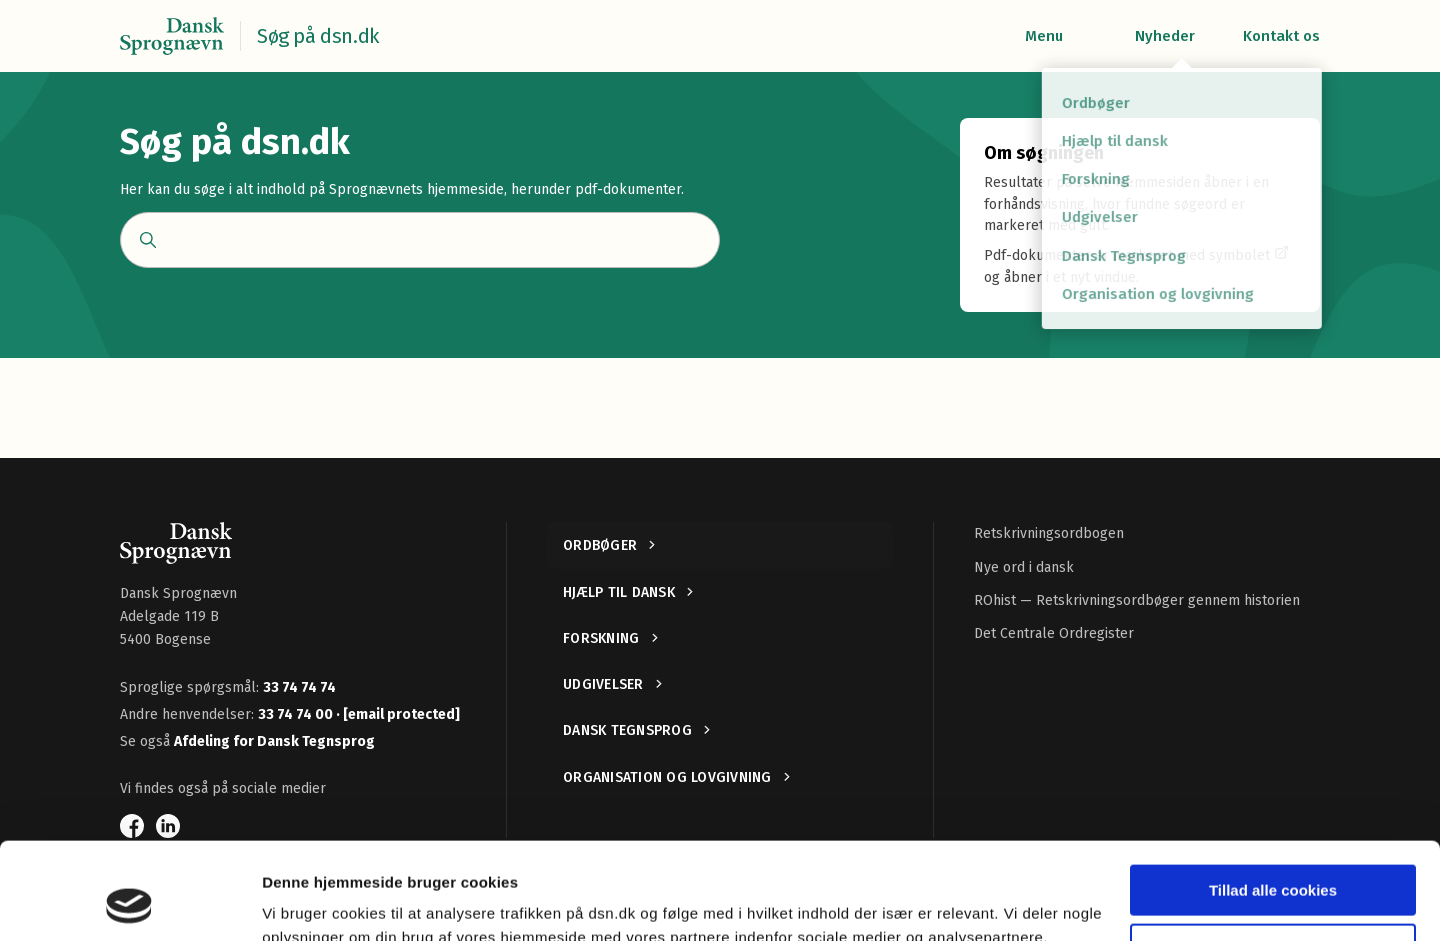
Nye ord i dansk (1024, 567)
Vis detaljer (302, 901)
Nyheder (1165, 36)
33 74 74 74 (299, 687)
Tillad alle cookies (1273, 799)
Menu (1044, 36)
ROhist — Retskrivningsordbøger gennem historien (1137, 600)
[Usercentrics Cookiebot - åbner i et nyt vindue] (129, 902)
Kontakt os (1281, 36)
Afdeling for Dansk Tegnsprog (274, 741)
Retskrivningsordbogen (1049, 533)
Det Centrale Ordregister (1054, 633)
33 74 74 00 (297, 714)
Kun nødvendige (1273, 857)
